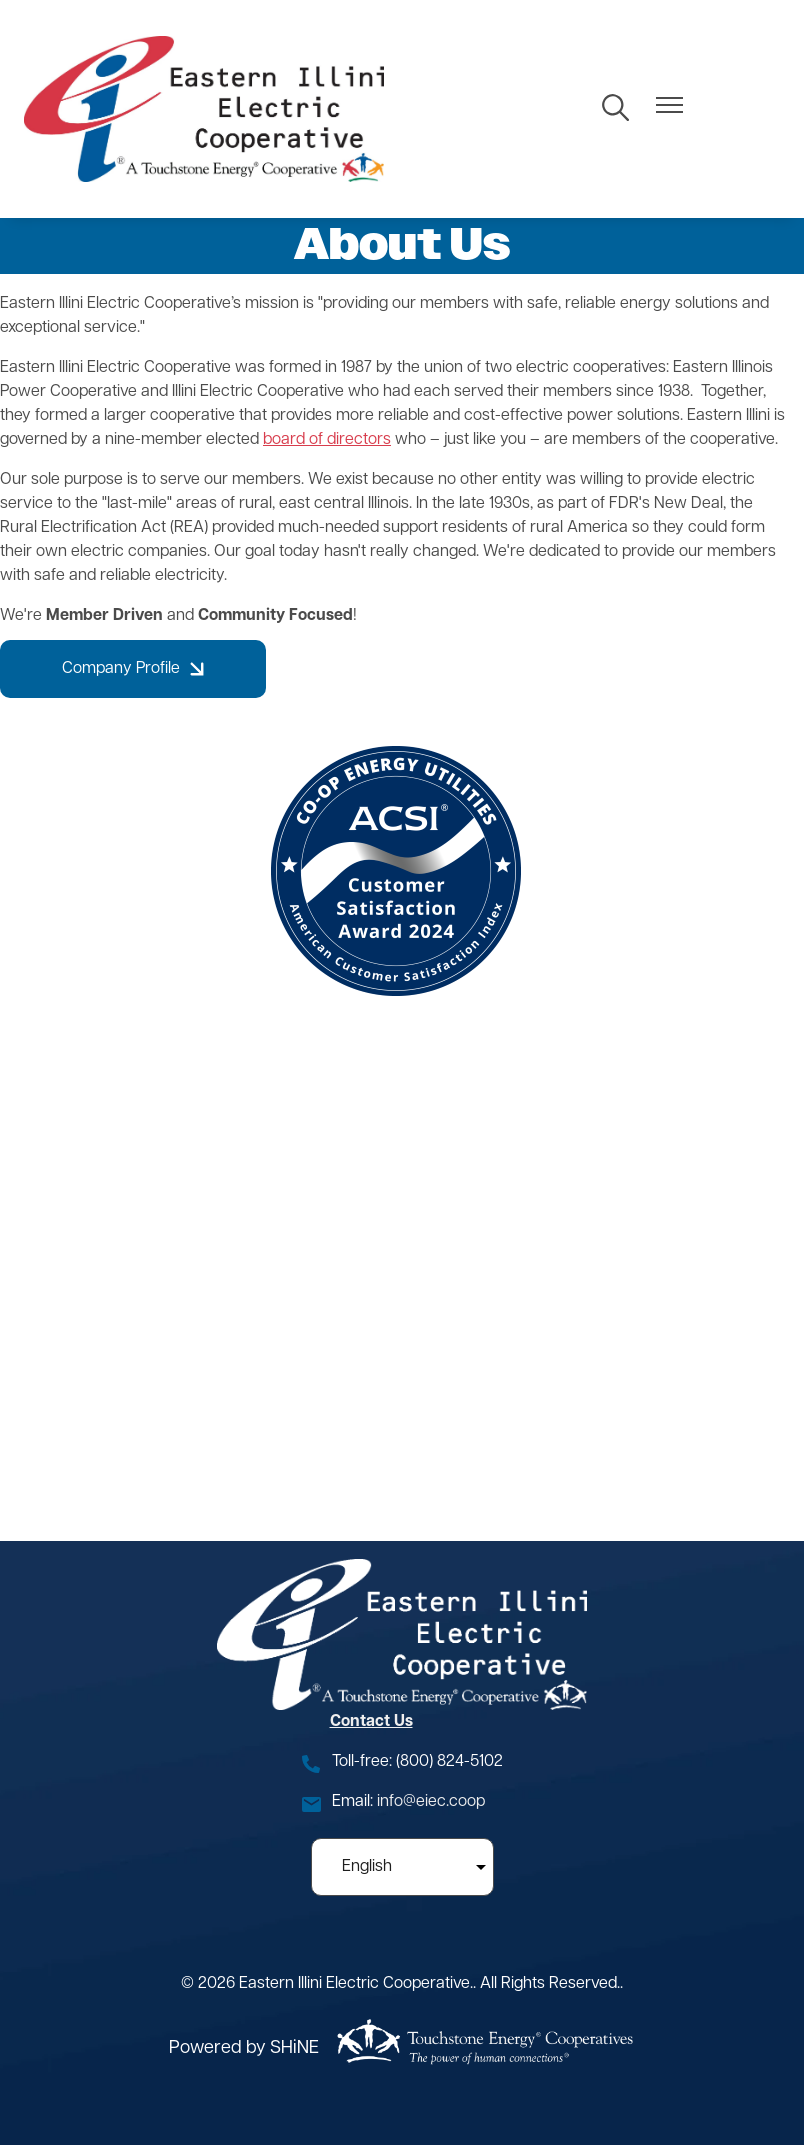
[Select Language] (402, 1867)
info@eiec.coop (431, 1802)
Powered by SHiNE (244, 2048)
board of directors (327, 440)
